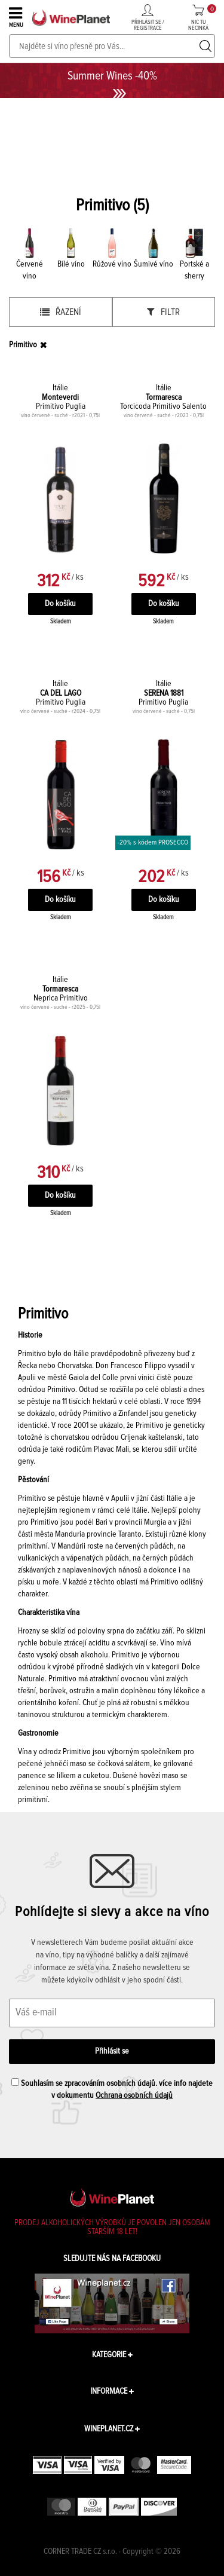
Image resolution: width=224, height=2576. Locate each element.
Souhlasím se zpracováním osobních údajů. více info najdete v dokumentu (112, 2089)
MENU (17, 16)
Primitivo (23, 345)
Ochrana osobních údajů (134, 2095)
